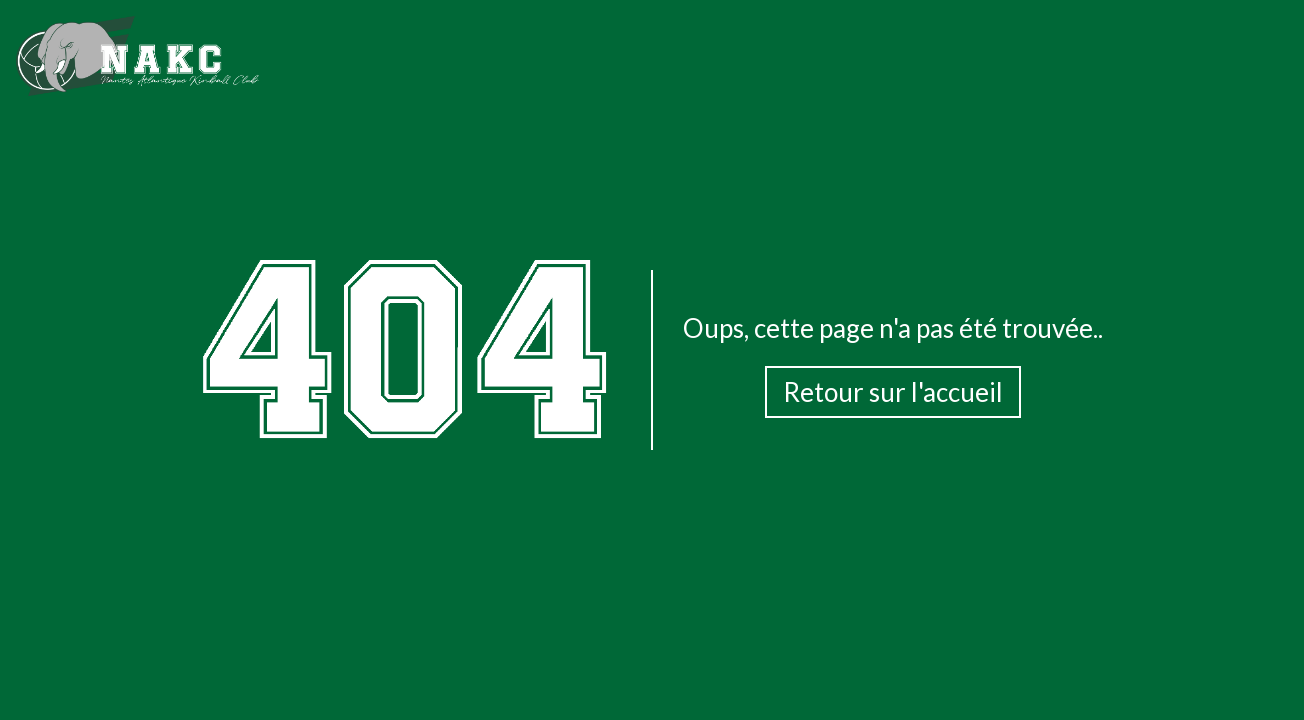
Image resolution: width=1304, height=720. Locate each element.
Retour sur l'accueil (893, 392)
